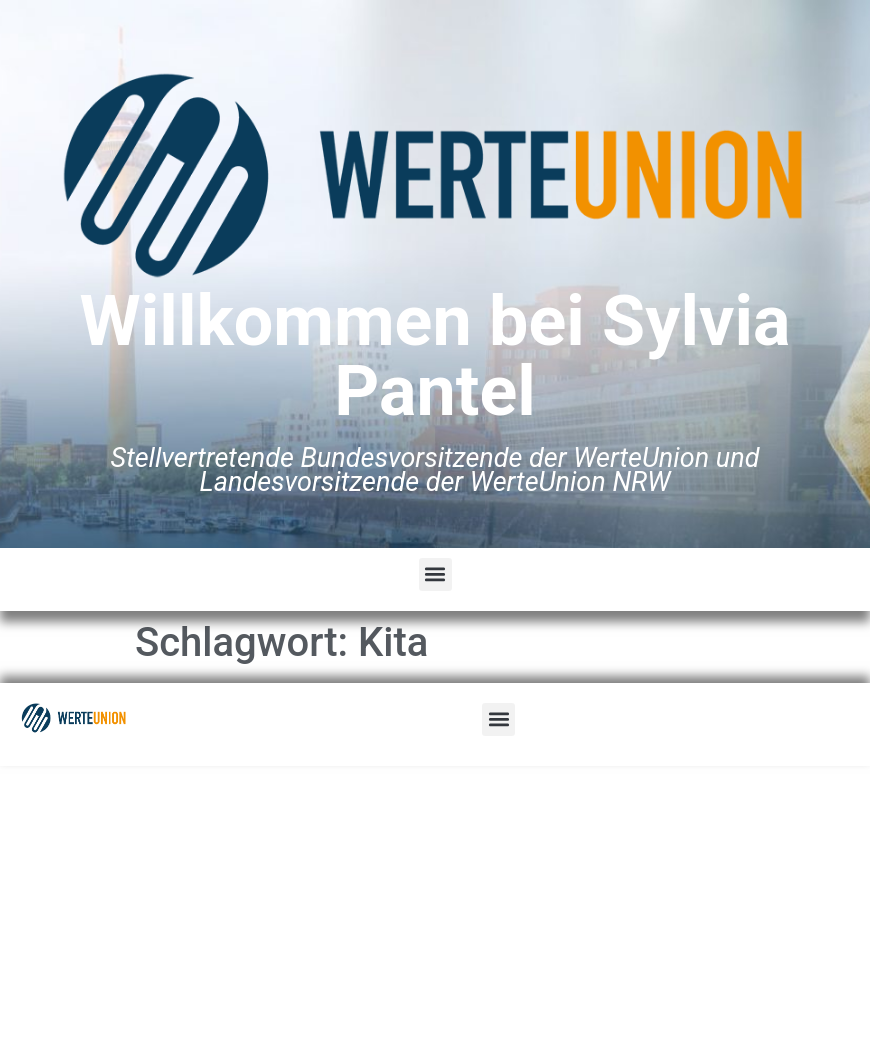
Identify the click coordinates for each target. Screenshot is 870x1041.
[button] (435, 574)
